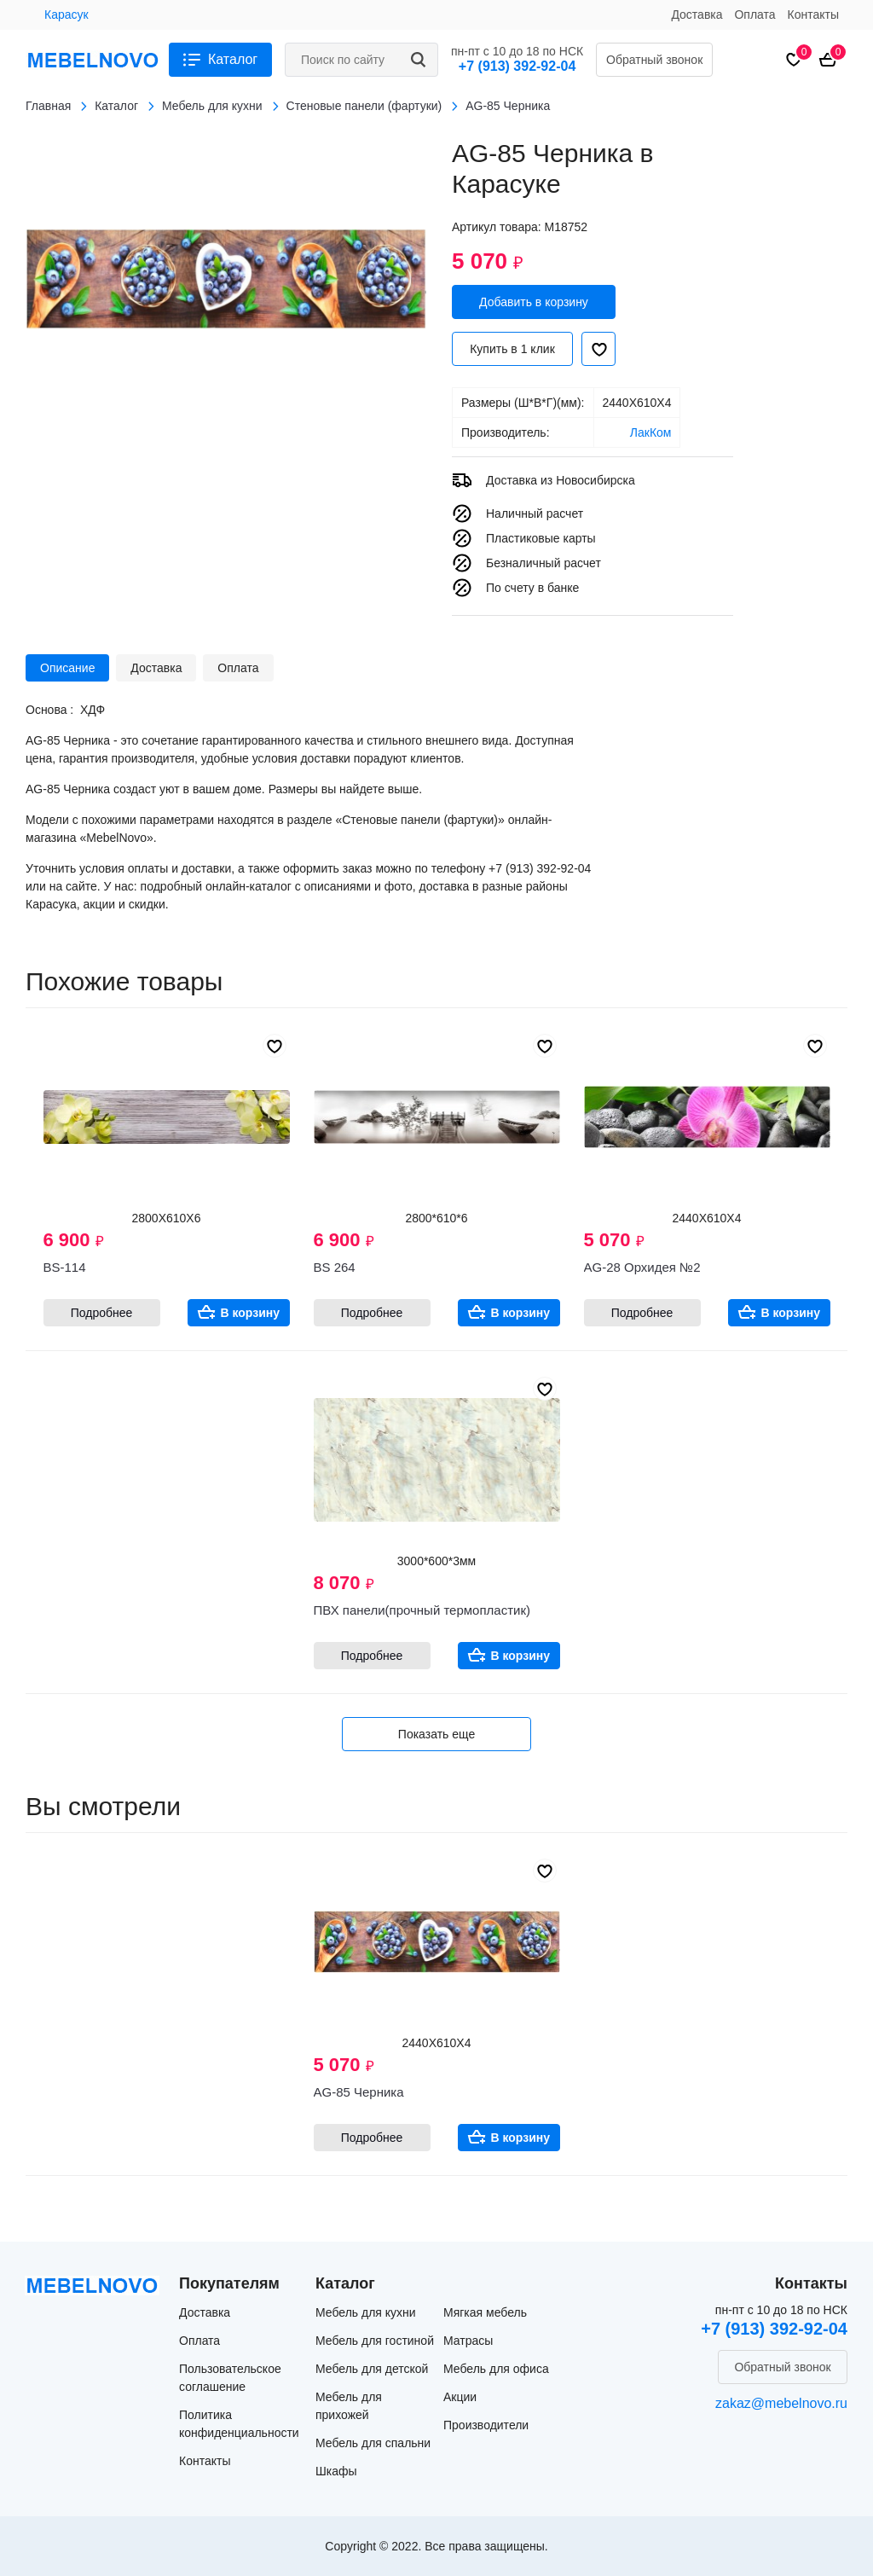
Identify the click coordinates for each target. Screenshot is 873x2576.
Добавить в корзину (533, 302)
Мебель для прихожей (348, 2406)
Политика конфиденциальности (239, 2424)
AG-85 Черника (359, 2092)
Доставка (696, 14)
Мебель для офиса (496, 2369)
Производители (486, 2425)
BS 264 (335, 1267)
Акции (460, 2397)
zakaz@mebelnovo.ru (781, 2403)
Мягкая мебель (485, 2312)
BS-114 (64, 1267)
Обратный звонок (654, 60)
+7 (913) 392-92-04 (517, 66)
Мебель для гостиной (374, 2340)
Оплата (754, 14)
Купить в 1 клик (512, 349)
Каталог (232, 59)
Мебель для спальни (373, 2443)
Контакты (813, 14)
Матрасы (468, 2340)
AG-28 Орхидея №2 (642, 1267)
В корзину (250, 1313)
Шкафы (336, 2471)
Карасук (66, 14)
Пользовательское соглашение (230, 2377)
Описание (67, 668)
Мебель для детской (371, 2369)
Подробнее (102, 1313)
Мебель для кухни (365, 2312)
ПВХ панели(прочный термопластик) (422, 1610)
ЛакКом (651, 432)
